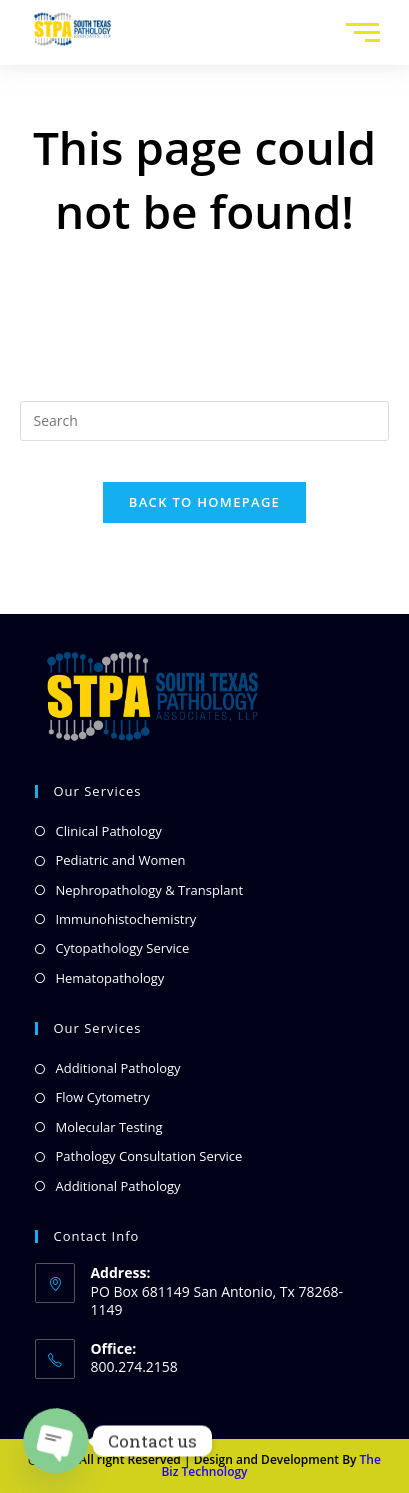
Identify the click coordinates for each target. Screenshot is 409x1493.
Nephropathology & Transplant (149, 890)
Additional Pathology (117, 1068)
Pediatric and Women (120, 860)
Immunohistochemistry (125, 919)
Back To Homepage (204, 502)
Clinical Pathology (108, 831)
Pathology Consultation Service (148, 1156)
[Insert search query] (204, 421)
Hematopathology (109, 978)
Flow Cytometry (102, 1097)
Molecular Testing (108, 1127)
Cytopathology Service (122, 948)
